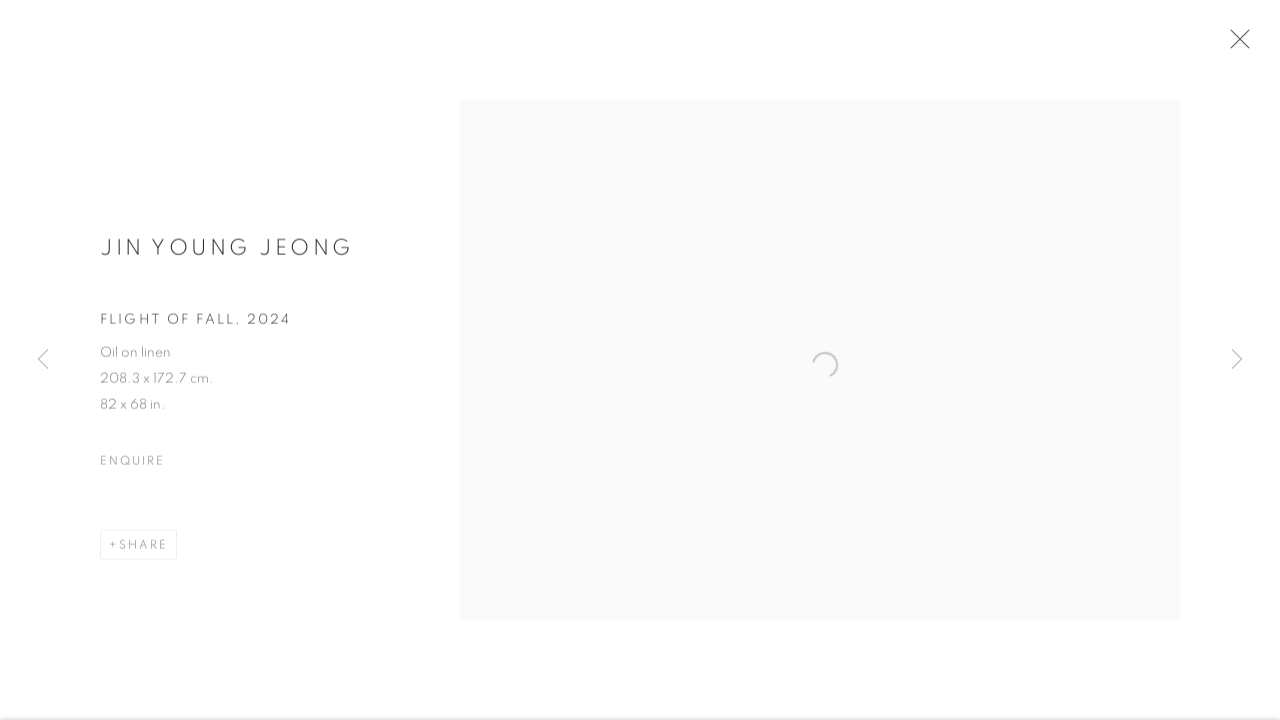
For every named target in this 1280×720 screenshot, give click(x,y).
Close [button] (1252, 45)
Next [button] (1237, 360)
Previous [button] (43, 360)
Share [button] (143, 555)
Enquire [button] (132, 471)
